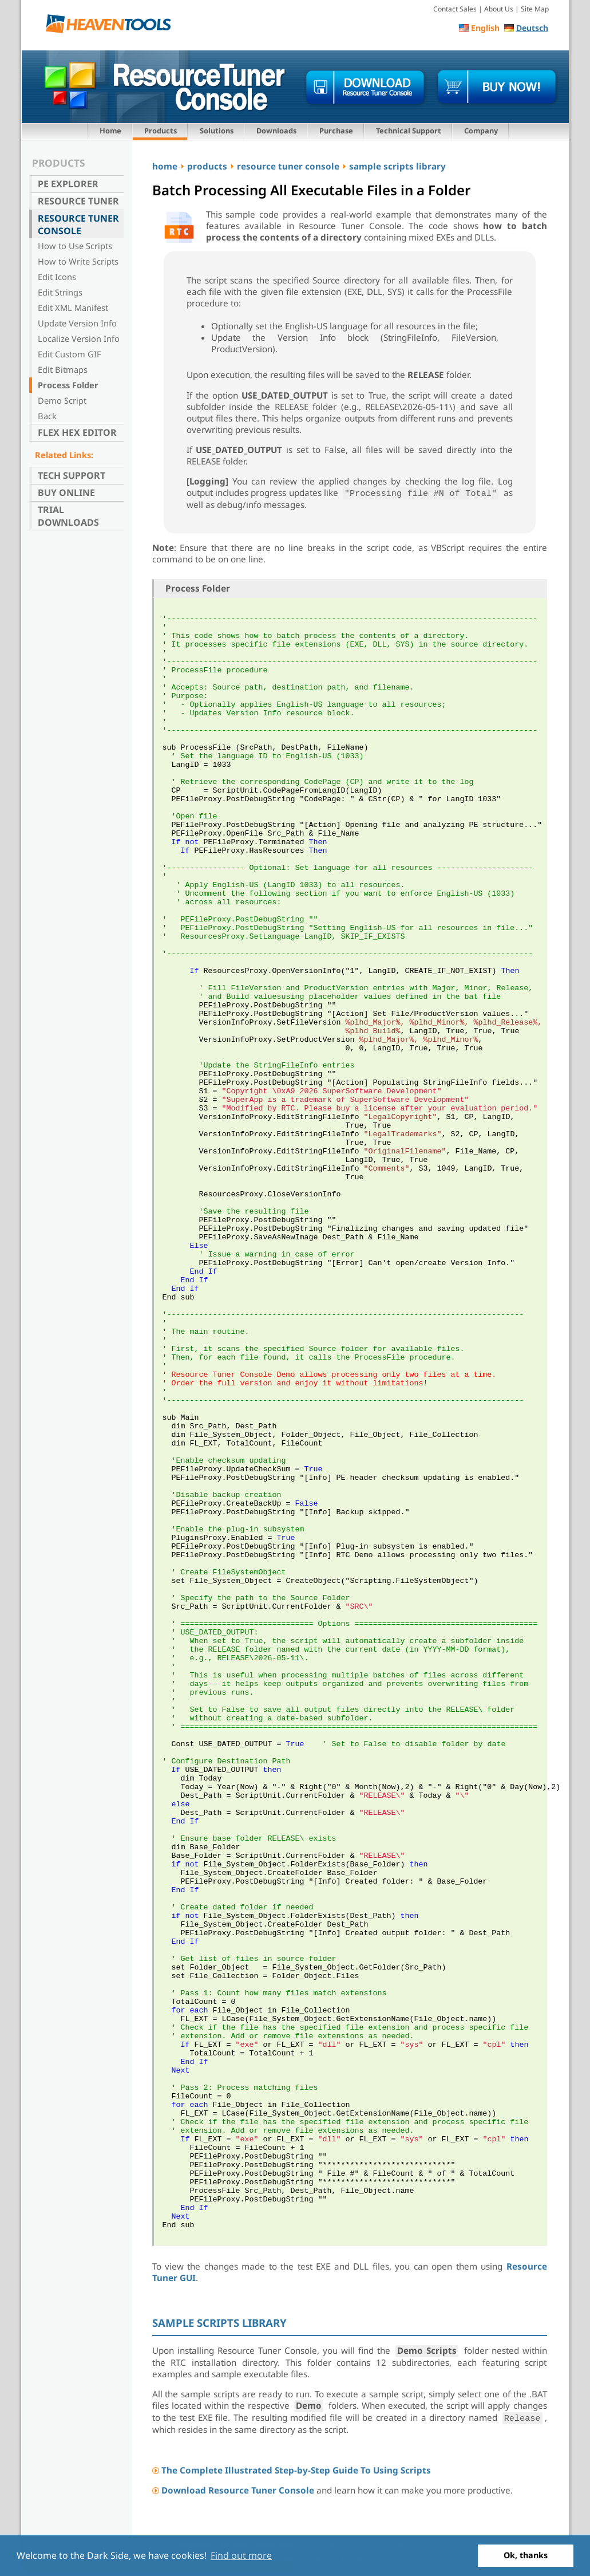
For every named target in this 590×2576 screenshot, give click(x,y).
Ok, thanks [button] (526, 2555)
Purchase (336, 130)
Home (110, 130)
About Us (498, 9)
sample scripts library (397, 166)
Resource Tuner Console (78, 224)
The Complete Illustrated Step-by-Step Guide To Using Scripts (296, 2470)
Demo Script (62, 400)
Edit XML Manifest (73, 307)
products (207, 166)
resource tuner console (288, 166)
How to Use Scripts (75, 245)
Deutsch (532, 27)
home (164, 166)
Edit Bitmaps (63, 369)
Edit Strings (60, 292)
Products (160, 130)
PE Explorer (68, 184)
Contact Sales (455, 9)
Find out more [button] (241, 2555)
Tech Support (71, 475)
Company (481, 130)
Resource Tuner (78, 201)
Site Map (535, 9)
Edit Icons (57, 276)
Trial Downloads (68, 516)
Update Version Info (77, 323)
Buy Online (66, 492)
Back (47, 416)
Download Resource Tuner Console (237, 2490)
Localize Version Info (79, 338)
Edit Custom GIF (69, 354)
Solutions (216, 130)
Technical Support (408, 130)
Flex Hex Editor (77, 432)
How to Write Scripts (78, 261)
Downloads (276, 130)
